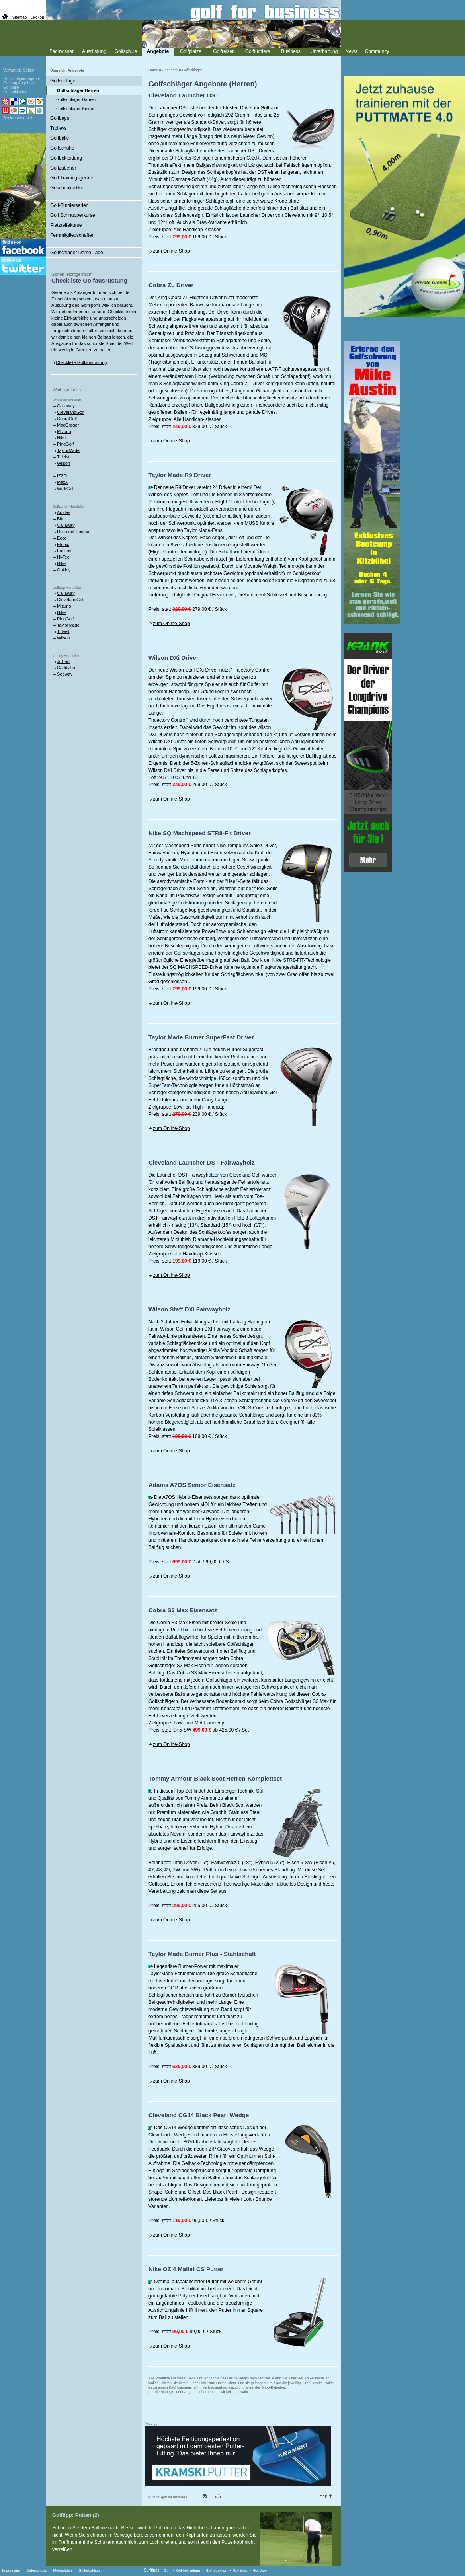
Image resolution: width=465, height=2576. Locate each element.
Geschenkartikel (67, 188)
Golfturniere (257, 51)
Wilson (63, 463)
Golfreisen (224, 51)
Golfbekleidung (66, 158)
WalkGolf (65, 488)
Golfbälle (59, 138)
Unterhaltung (324, 51)
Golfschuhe (62, 148)
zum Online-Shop (171, 251)
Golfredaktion (89, 2570)
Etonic (63, 544)
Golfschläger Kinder (75, 108)
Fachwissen (61, 51)
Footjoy (64, 550)
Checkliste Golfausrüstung (81, 362)
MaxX (62, 482)
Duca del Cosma (73, 531)
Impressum (11, 2570)
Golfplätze (190, 51)
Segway (64, 674)
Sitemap (19, 17)
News (351, 51)
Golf (167, 2570)
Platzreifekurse (66, 225)
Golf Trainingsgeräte (71, 178)
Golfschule (126, 51)
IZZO (62, 476)
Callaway (66, 405)
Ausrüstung (94, 51)
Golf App (260, 2570)
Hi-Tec (63, 557)
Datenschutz (37, 2570)
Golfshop (240, 2570)
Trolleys (58, 128)
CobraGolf (67, 418)
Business (291, 51)
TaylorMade (68, 450)
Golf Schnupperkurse (72, 215)
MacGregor (68, 425)
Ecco (61, 538)
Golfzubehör (63, 168)
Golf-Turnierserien (69, 205)
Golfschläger (192, 70)
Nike (61, 437)
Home (153, 70)
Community (377, 51)
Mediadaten (62, 2570)
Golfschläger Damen (76, 99)
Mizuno (64, 431)
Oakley (63, 569)
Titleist (63, 456)
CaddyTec (66, 667)
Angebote (170, 70)
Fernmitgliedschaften (72, 235)
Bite (60, 518)
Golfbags (59, 118)
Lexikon (37, 17)
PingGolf (65, 444)
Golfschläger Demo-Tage (76, 252)
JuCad (63, 661)
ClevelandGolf (70, 412)
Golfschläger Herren (78, 90)
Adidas (63, 512)
